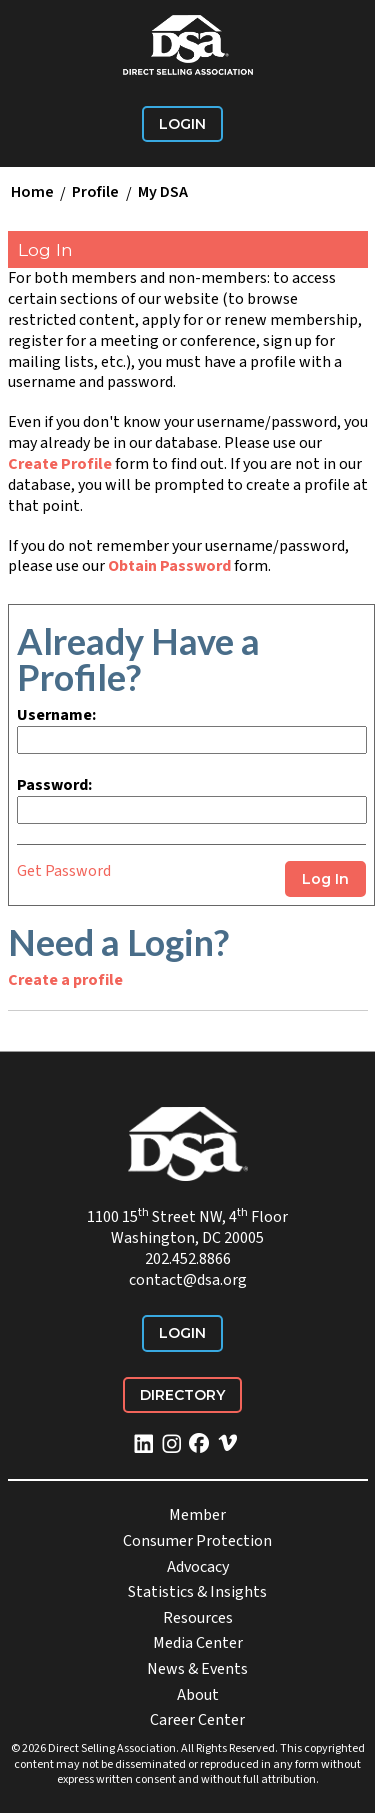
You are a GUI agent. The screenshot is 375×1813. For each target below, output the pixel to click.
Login (182, 124)
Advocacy (198, 1567)
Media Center (198, 1643)
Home (32, 193)
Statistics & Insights (197, 1592)
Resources (198, 1618)
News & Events (197, 1669)
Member (197, 1515)
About (198, 1695)
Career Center (197, 1720)
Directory (182, 1395)
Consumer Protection (197, 1541)
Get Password (64, 871)
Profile (95, 193)
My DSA (163, 193)
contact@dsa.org (188, 1280)
